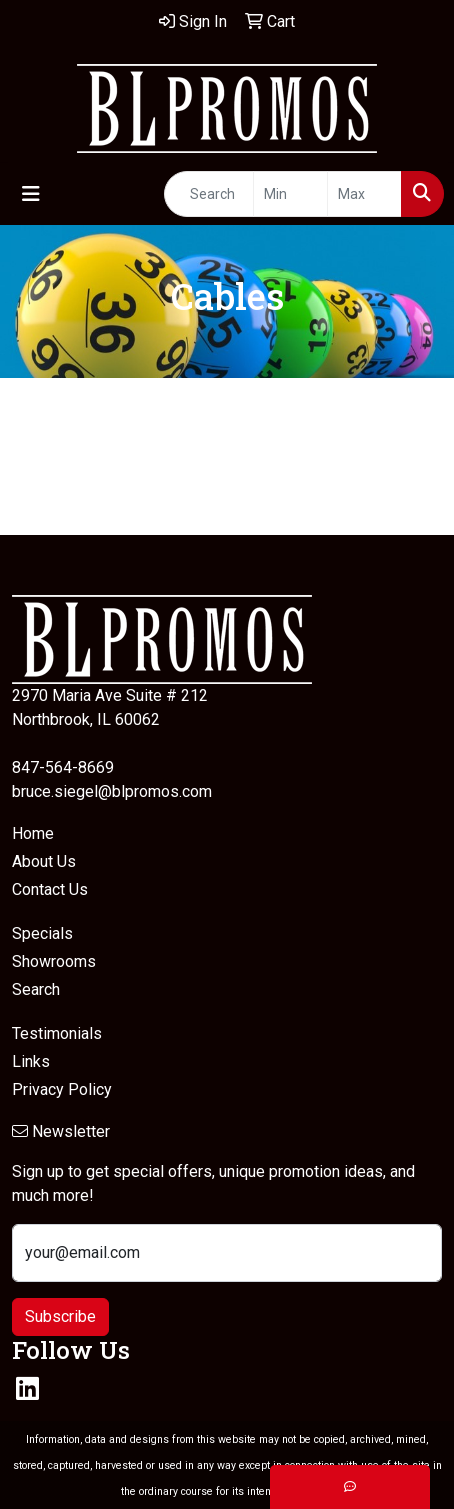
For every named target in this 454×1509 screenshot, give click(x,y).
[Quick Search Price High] (364, 194)
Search (36, 989)
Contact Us (50, 889)
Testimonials (57, 1033)
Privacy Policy (62, 1089)
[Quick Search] (209, 194)
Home (33, 833)
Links (31, 1061)
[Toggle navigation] (31, 194)
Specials (42, 933)
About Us (44, 861)
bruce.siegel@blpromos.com (112, 791)
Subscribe (60, 1316)
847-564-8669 (63, 767)
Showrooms (54, 961)
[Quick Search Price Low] (290, 194)
